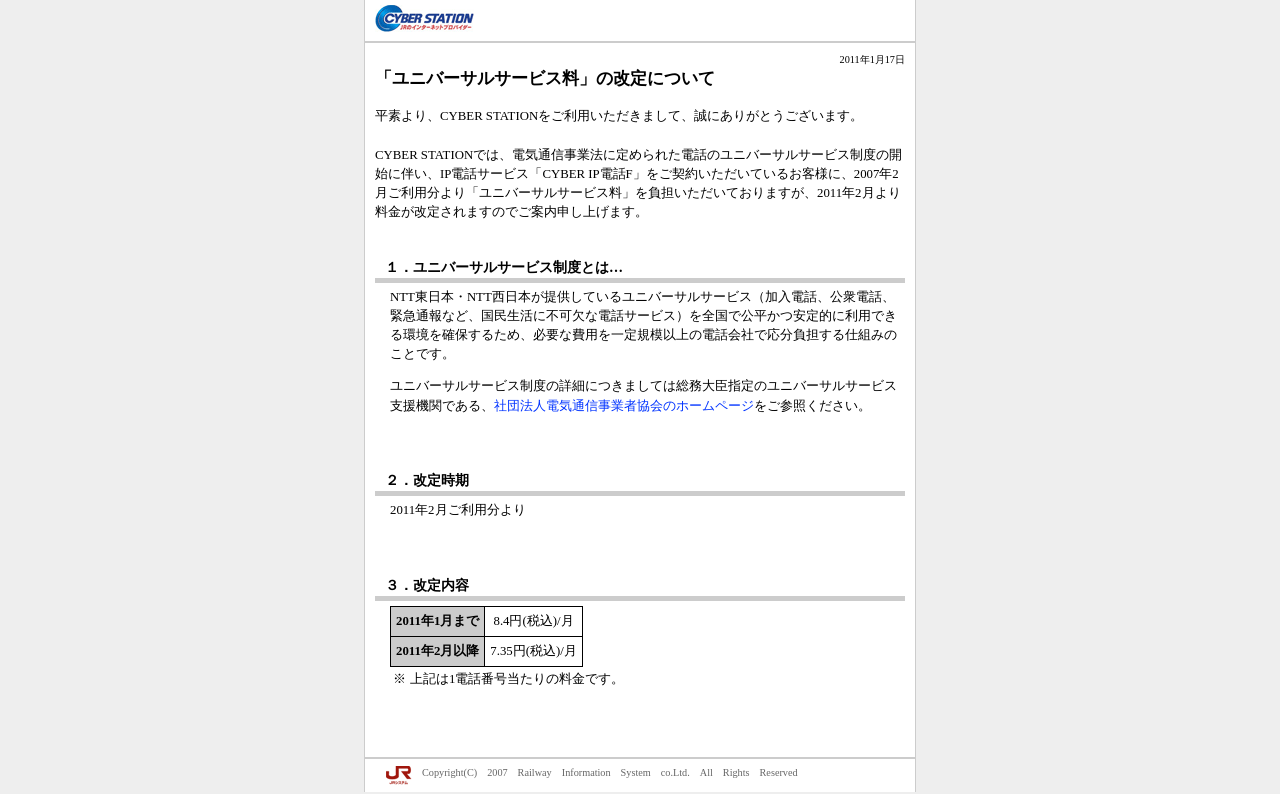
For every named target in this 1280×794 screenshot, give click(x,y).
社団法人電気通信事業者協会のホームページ (624, 406)
